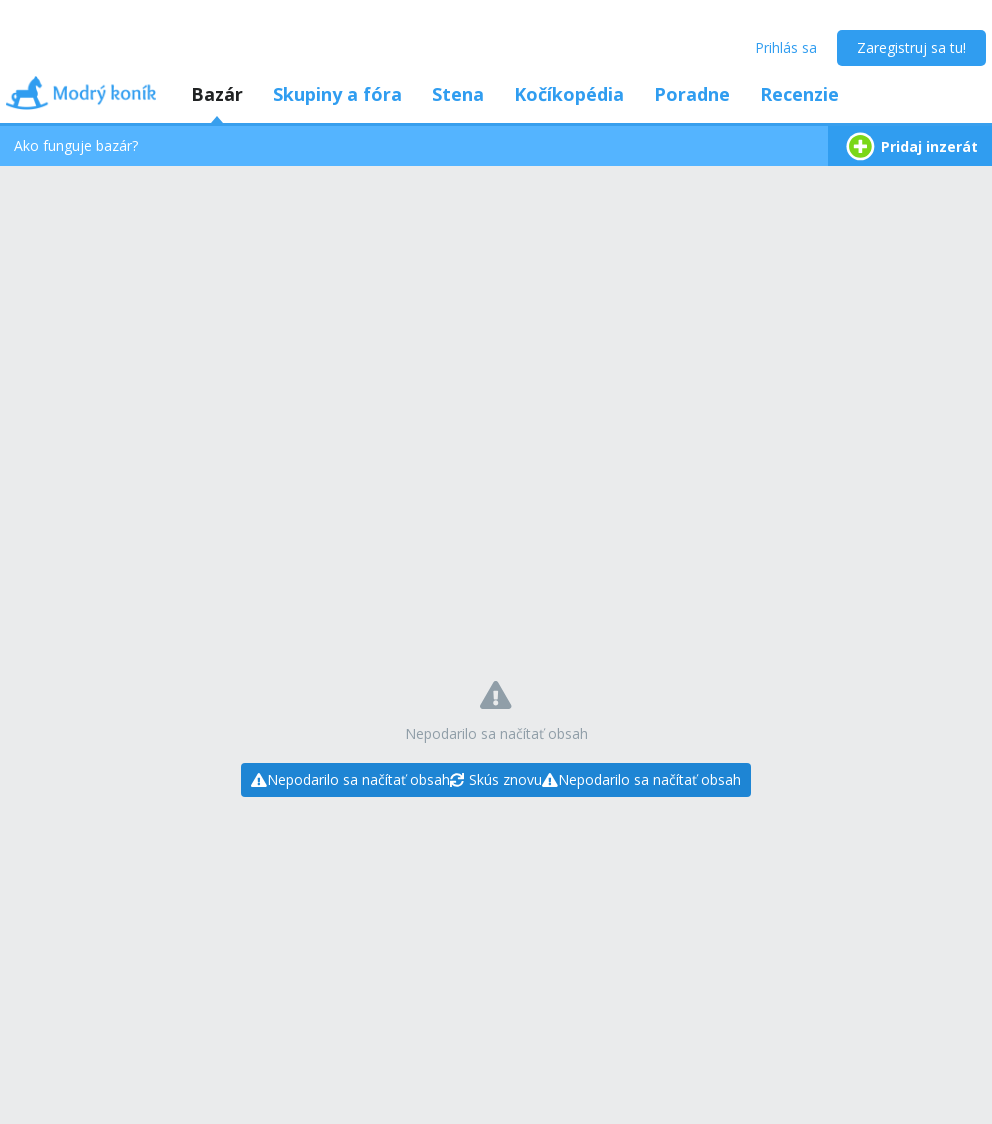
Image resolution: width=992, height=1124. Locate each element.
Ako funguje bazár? (76, 145)
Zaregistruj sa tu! (911, 47)
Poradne (692, 94)
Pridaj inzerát (910, 146)
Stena (458, 94)
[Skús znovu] (496, 780)
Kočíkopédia (569, 94)
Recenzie (799, 94)
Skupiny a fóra (337, 94)
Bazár (217, 94)
